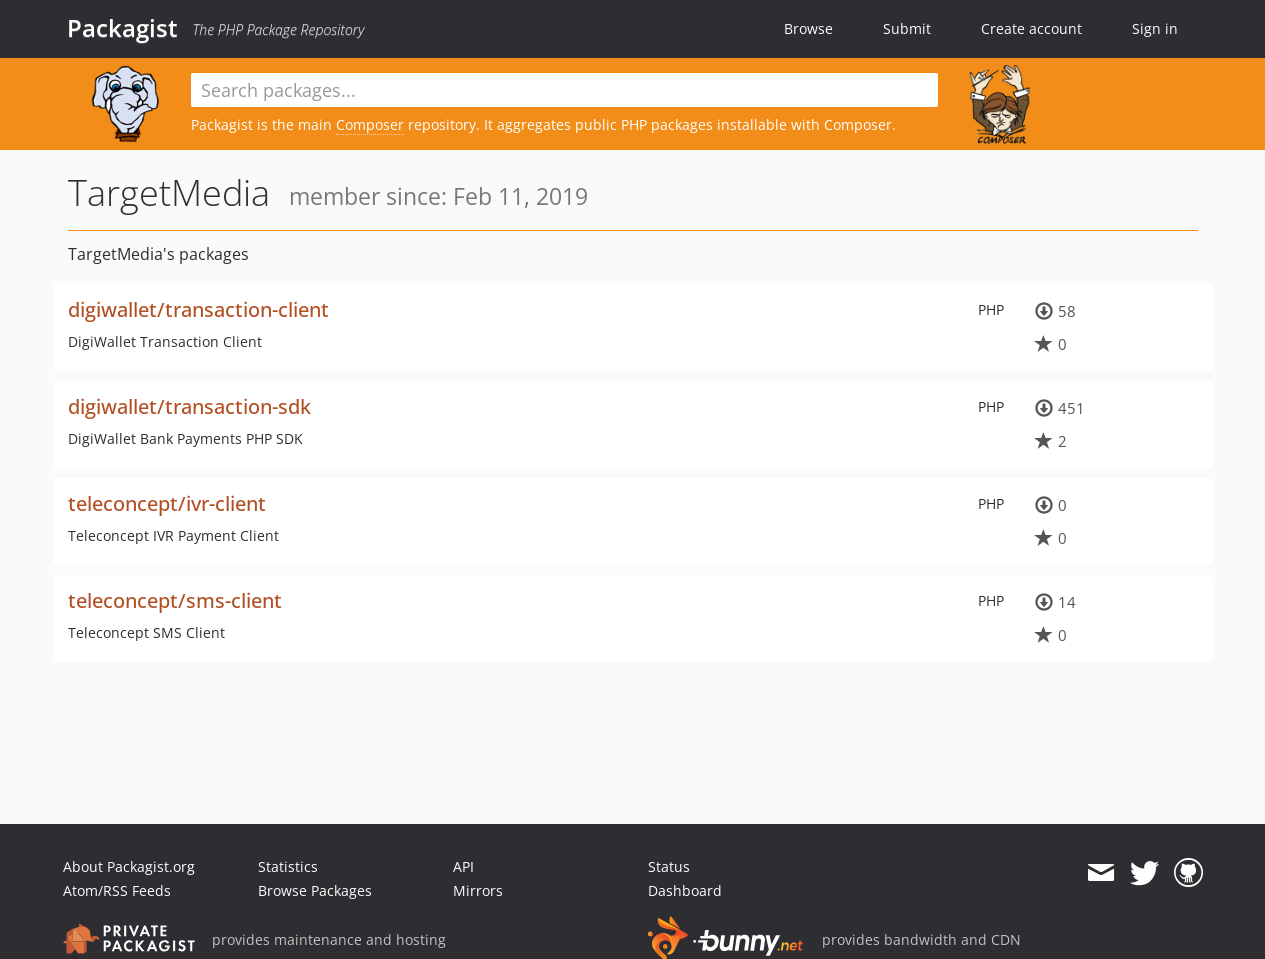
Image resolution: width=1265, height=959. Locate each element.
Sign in (1155, 28)
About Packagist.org (129, 866)
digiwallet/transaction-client (198, 309)
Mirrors (478, 890)
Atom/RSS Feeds (117, 890)
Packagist (122, 28)
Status (669, 866)
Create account (1031, 28)
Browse (808, 28)
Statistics (288, 866)
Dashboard (685, 890)
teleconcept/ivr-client (167, 503)
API (463, 866)
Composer (370, 124)
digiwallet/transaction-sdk (189, 406)
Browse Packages (315, 890)
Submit (907, 28)
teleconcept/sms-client (175, 600)
